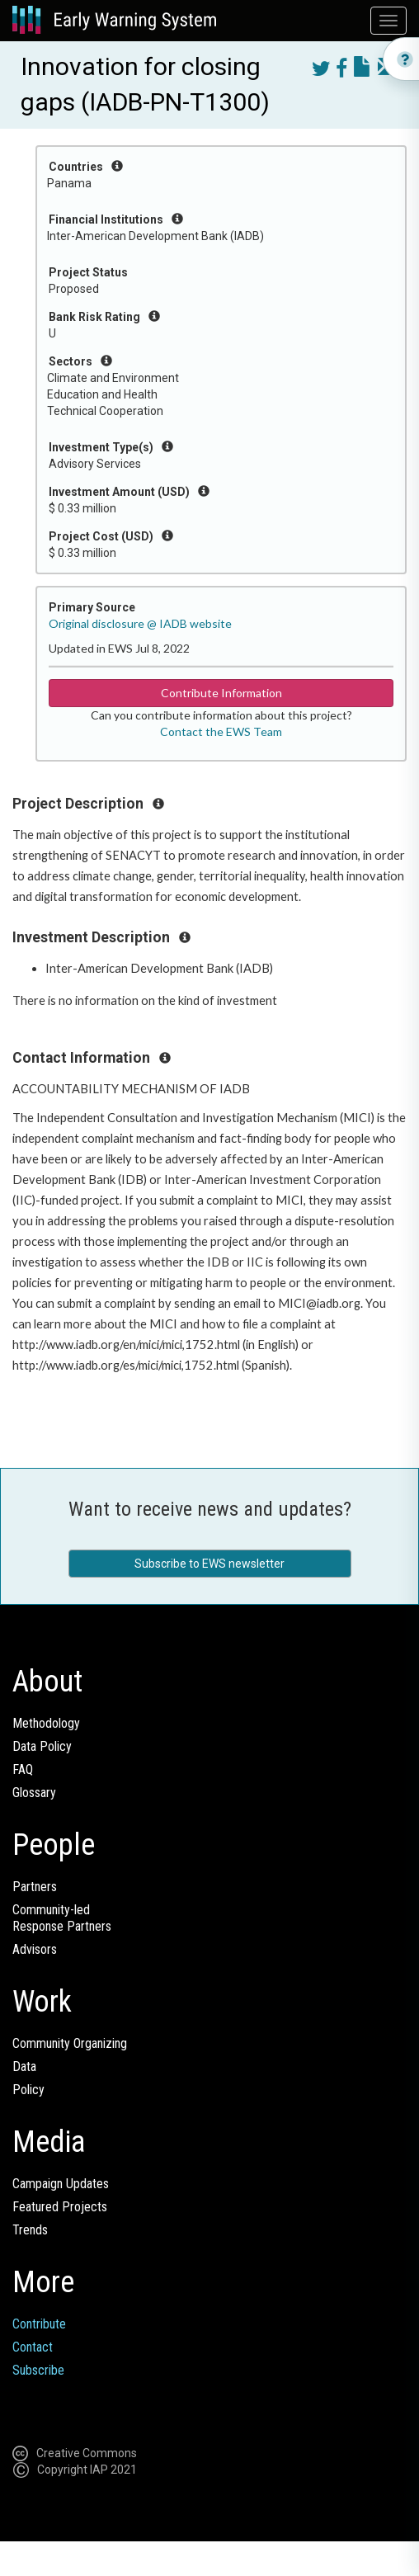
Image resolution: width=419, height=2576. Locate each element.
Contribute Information (221, 693)
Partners (34, 1886)
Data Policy (42, 1746)
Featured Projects (59, 2207)
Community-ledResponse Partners (61, 1918)
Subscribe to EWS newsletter (209, 1563)
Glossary (34, 1792)
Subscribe (38, 2370)
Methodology (46, 1723)
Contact (32, 2347)
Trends (30, 2230)
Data (24, 2066)
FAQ (22, 1769)
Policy (28, 2089)
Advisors (34, 1949)
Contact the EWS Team (221, 731)
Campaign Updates (60, 2183)
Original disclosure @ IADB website (140, 623)
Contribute (39, 2324)
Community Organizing (69, 2043)
